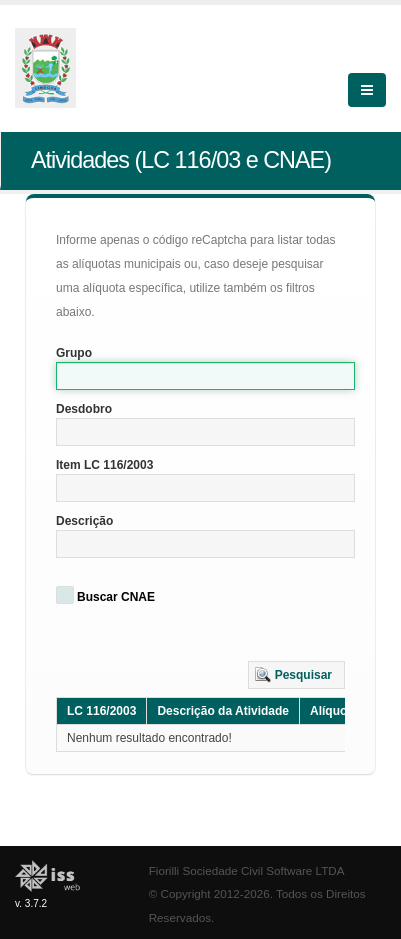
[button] (296, 675)
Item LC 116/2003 (104, 465)
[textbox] (205, 376)
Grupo (74, 353)
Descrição (84, 521)
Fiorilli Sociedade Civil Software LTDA (247, 870)
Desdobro (84, 409)
